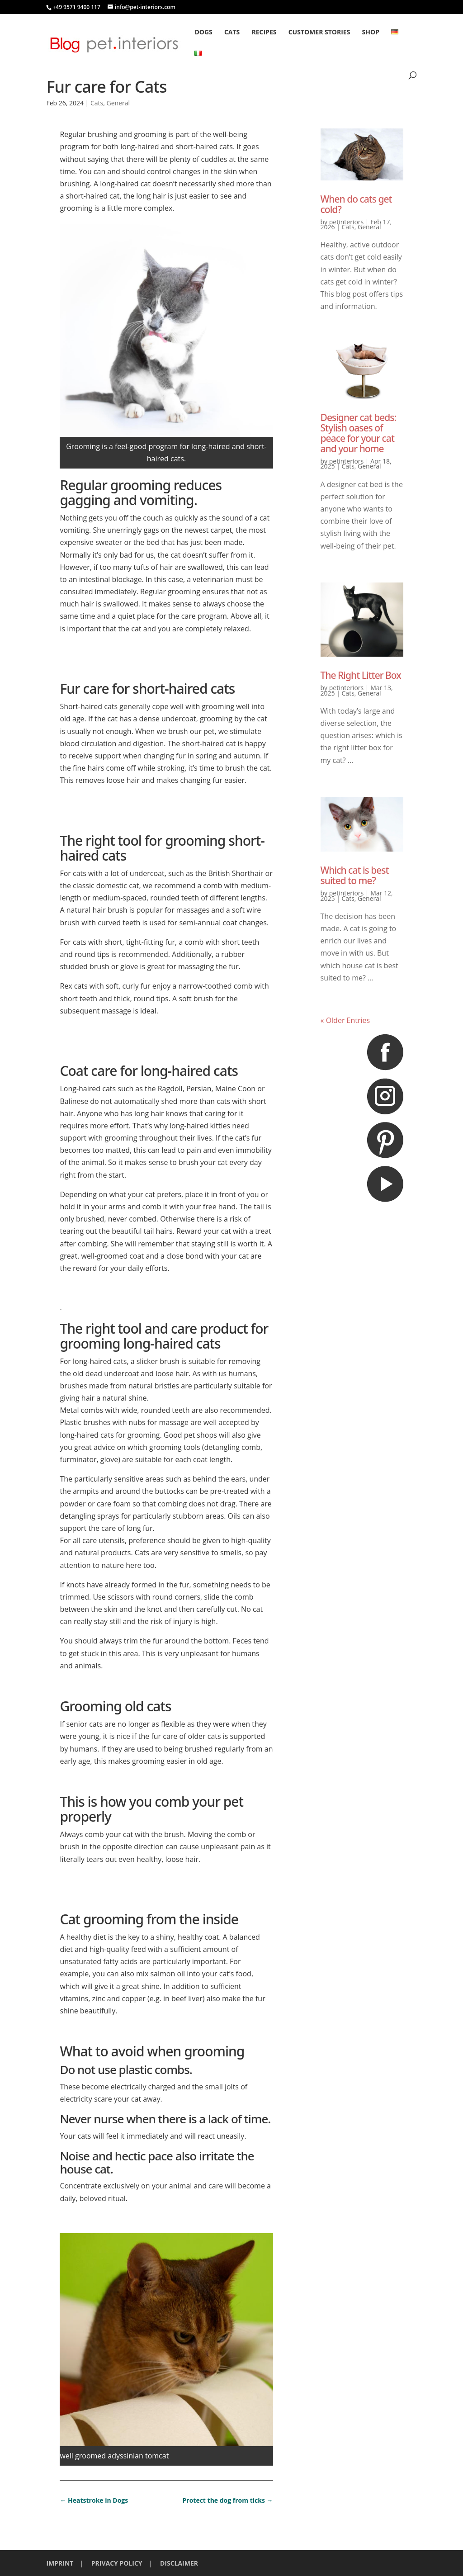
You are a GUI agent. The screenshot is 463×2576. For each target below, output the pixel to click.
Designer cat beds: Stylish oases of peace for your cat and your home (359, 433)
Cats (232, 32)
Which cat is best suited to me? (355, 875)
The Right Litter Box (361, 675)
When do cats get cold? (356, 204)
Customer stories (319, 32)
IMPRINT (59, 2563)
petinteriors (346, 222)
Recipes (263, 32)
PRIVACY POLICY (116, 2563)
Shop (370, 32)
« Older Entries (345, 1020)
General (118, 103)
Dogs (203, 32)
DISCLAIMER (179, 2563)
